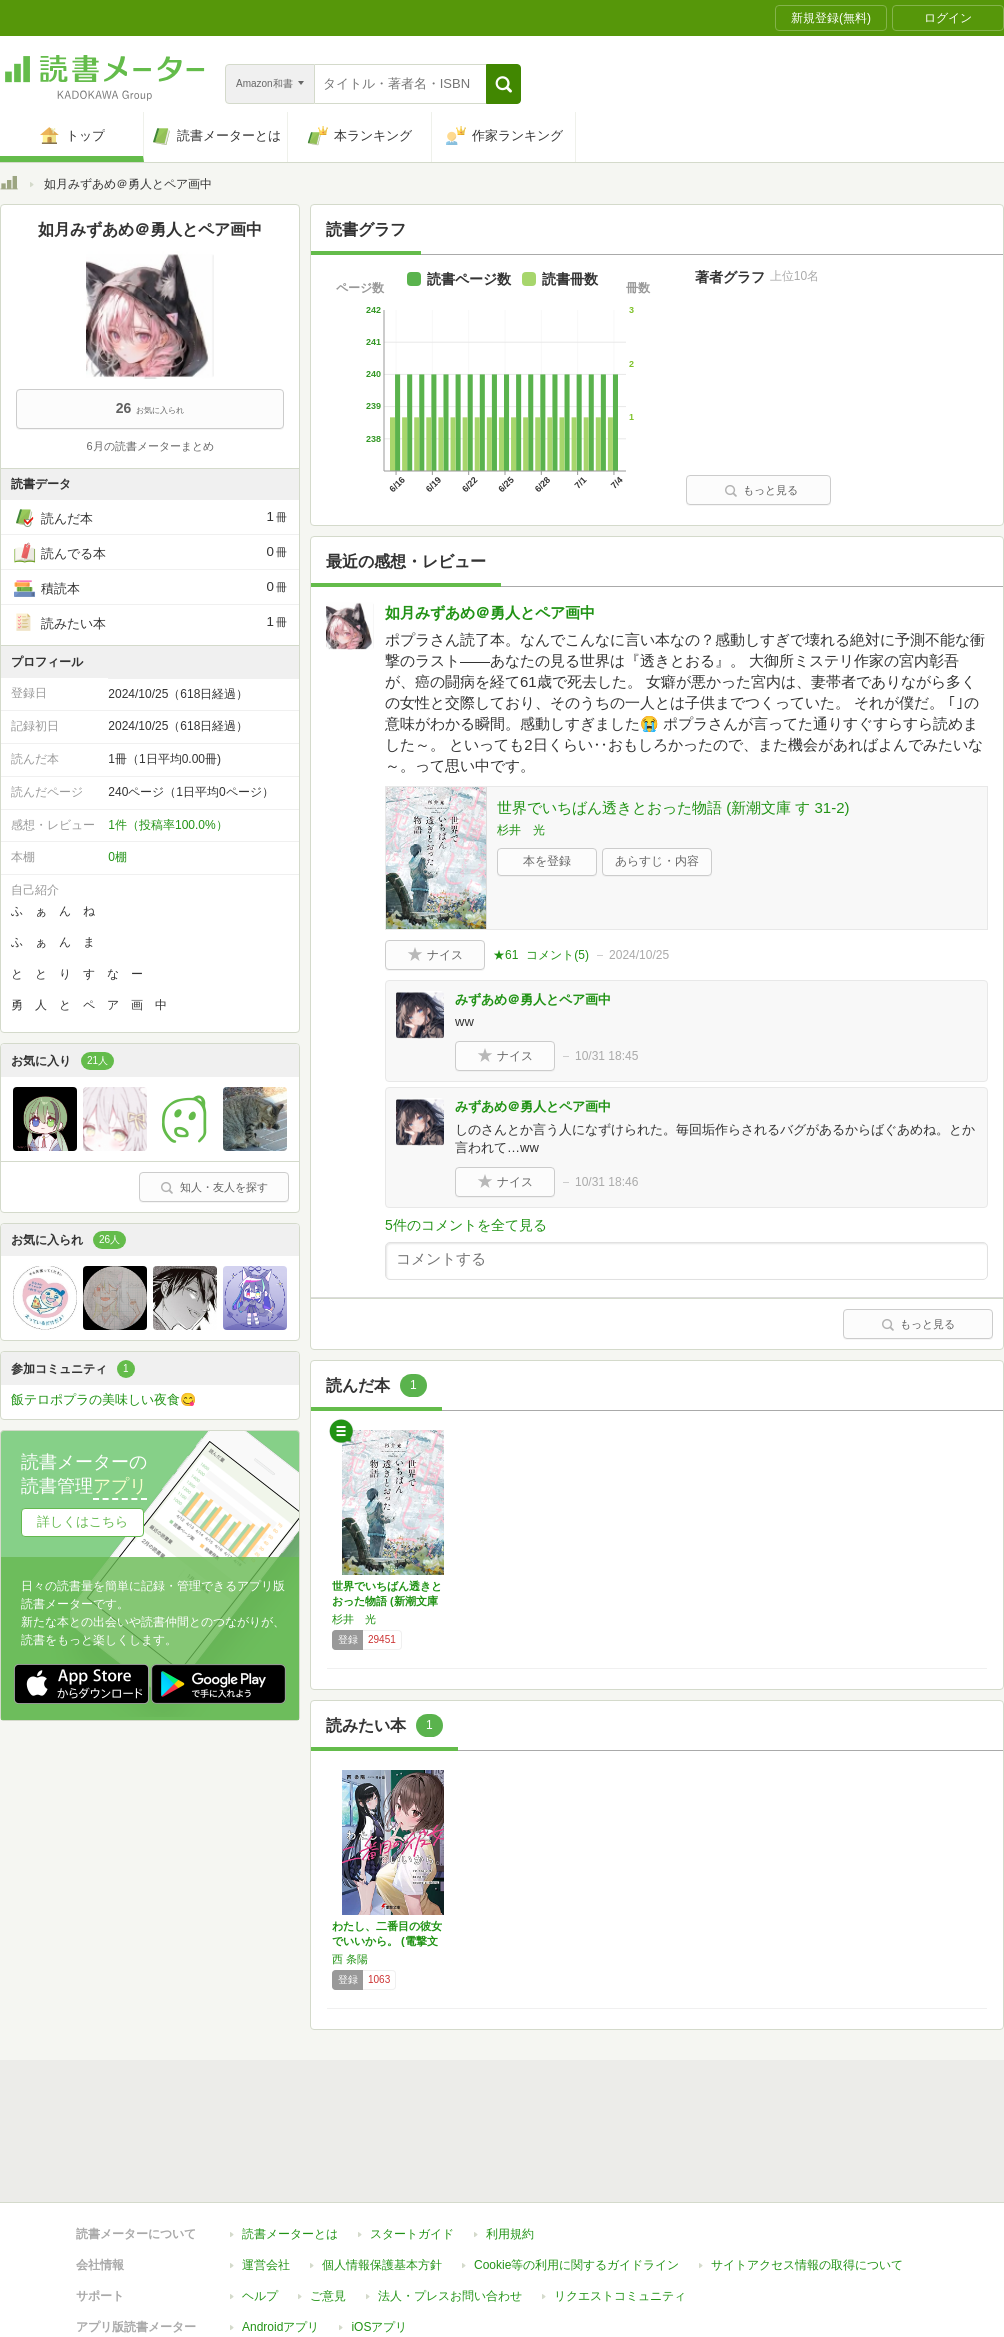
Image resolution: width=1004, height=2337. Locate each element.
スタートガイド (412, 2142)
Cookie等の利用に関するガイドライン (576, 2173)
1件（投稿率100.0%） (167, 825)
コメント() (557, 955)
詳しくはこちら (82, 1521)
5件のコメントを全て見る (466, 1225)
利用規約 (510, 2142)
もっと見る (761, 490)
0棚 (117, 857)
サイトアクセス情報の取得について (807, 2173)
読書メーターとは (290, 2142)
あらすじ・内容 (657, 861)
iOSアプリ (379, 2235)
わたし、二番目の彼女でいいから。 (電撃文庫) (387, 1941)
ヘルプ (260, 2204)
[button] (503, 84)
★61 (505, 955)
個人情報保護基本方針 (382, 2173)
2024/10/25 (639, 955)
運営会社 (266, 2173)
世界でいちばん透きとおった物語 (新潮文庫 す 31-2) (673, 807)
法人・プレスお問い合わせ (450, 2204)
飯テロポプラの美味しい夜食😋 (103, 1399)
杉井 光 (521, 830)
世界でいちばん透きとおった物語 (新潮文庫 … (387, 1601)
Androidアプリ (280, 2235)
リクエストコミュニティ (620, 2204)
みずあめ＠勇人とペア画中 (533, 999)
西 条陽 (350, 1959)
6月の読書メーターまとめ (149, 446)
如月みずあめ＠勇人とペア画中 (490, 612)
